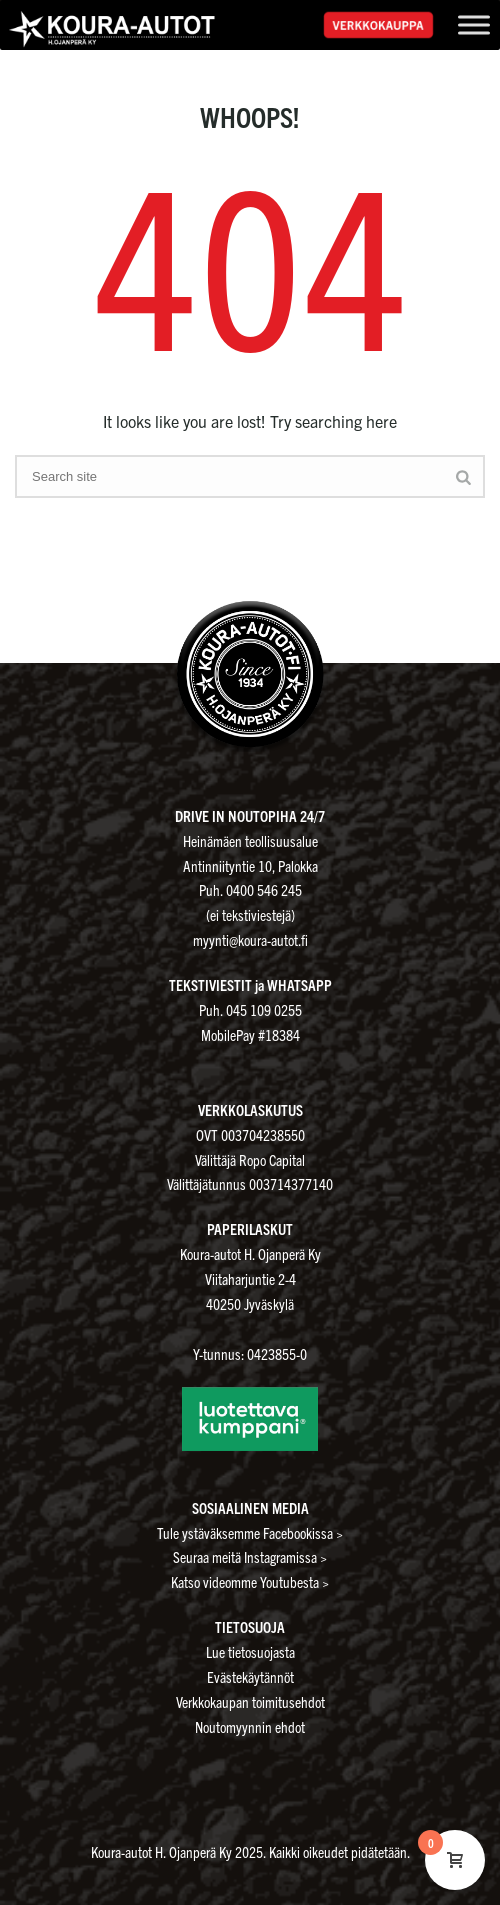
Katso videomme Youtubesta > (250, 1581)
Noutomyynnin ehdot (250, 1726)
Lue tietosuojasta (250, 1651)
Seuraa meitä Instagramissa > (250, 1556)
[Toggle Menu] (474, 24)
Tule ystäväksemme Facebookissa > (250, 1532)
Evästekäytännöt (250, 1676)
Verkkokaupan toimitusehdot (250, 1701)
